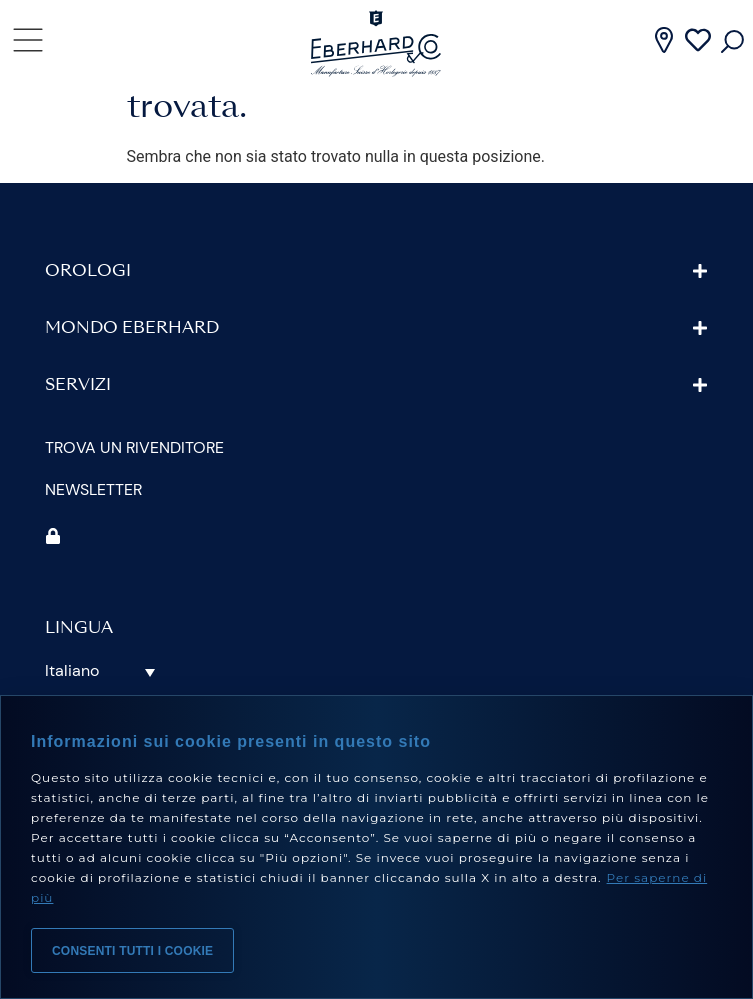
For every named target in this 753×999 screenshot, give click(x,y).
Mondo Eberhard (132, 372)
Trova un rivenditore (134, 490)
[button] (376, 314)
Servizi (78, 429)
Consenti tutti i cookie (132, 951)
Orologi (88, 315)
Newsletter (93, 532)
